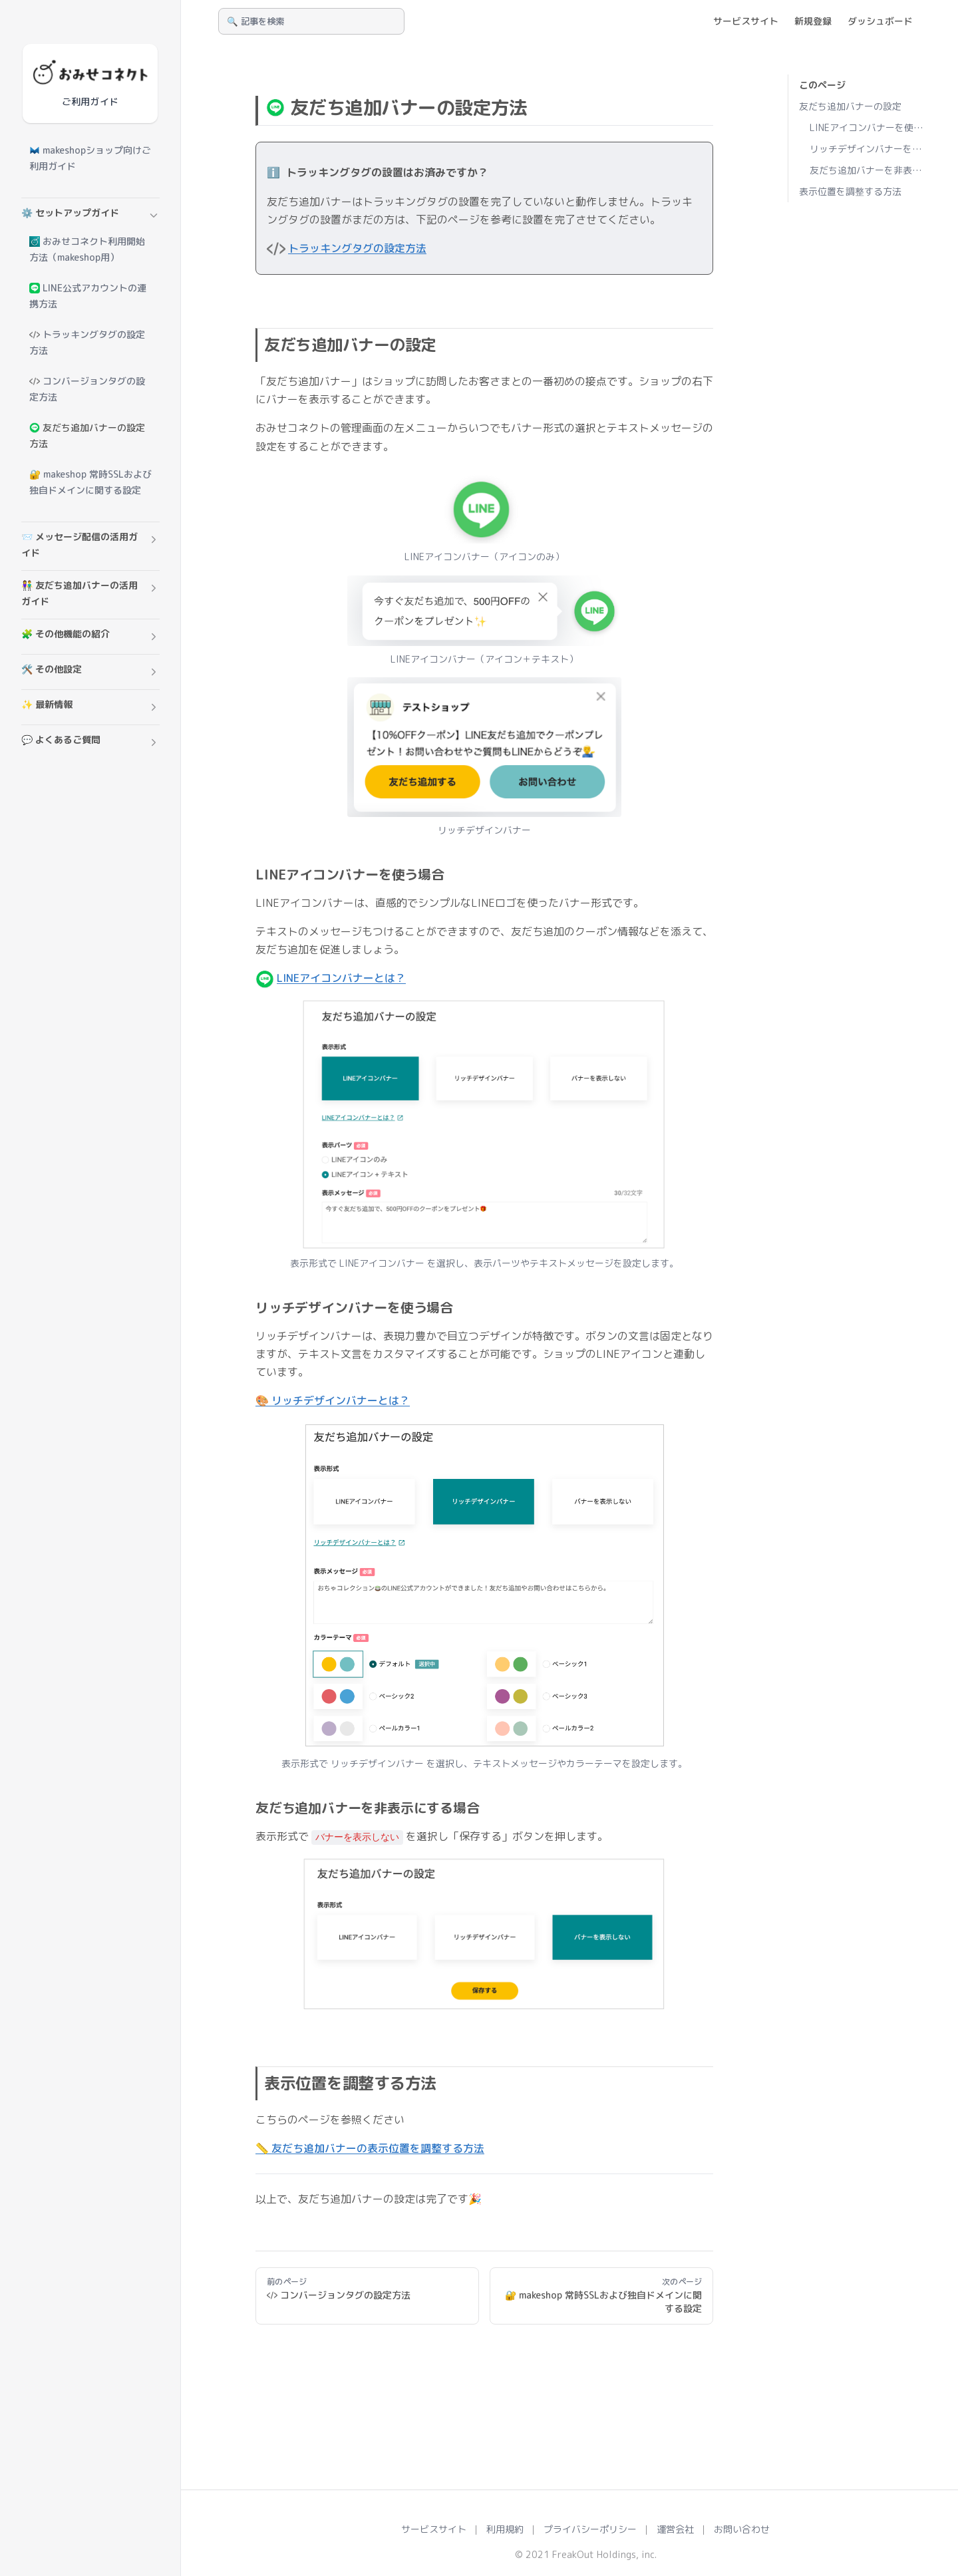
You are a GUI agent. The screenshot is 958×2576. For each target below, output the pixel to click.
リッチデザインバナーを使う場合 (868, 148)
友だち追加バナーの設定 (850, 106)
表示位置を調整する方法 (850, 191)
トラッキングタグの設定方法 (357, 248)
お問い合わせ (742, 2529)
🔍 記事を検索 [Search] (255, 21)
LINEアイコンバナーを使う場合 (868, 127)
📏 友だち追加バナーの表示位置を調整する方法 (369, 2148)
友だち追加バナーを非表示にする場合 (868, 170)
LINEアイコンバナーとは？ (341, 978)
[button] (90, 215)
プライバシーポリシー (590, 2529)
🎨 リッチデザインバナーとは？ (332, 1400)
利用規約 (505, 2529)
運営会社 (675, 2529)
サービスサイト (433, 2529)
